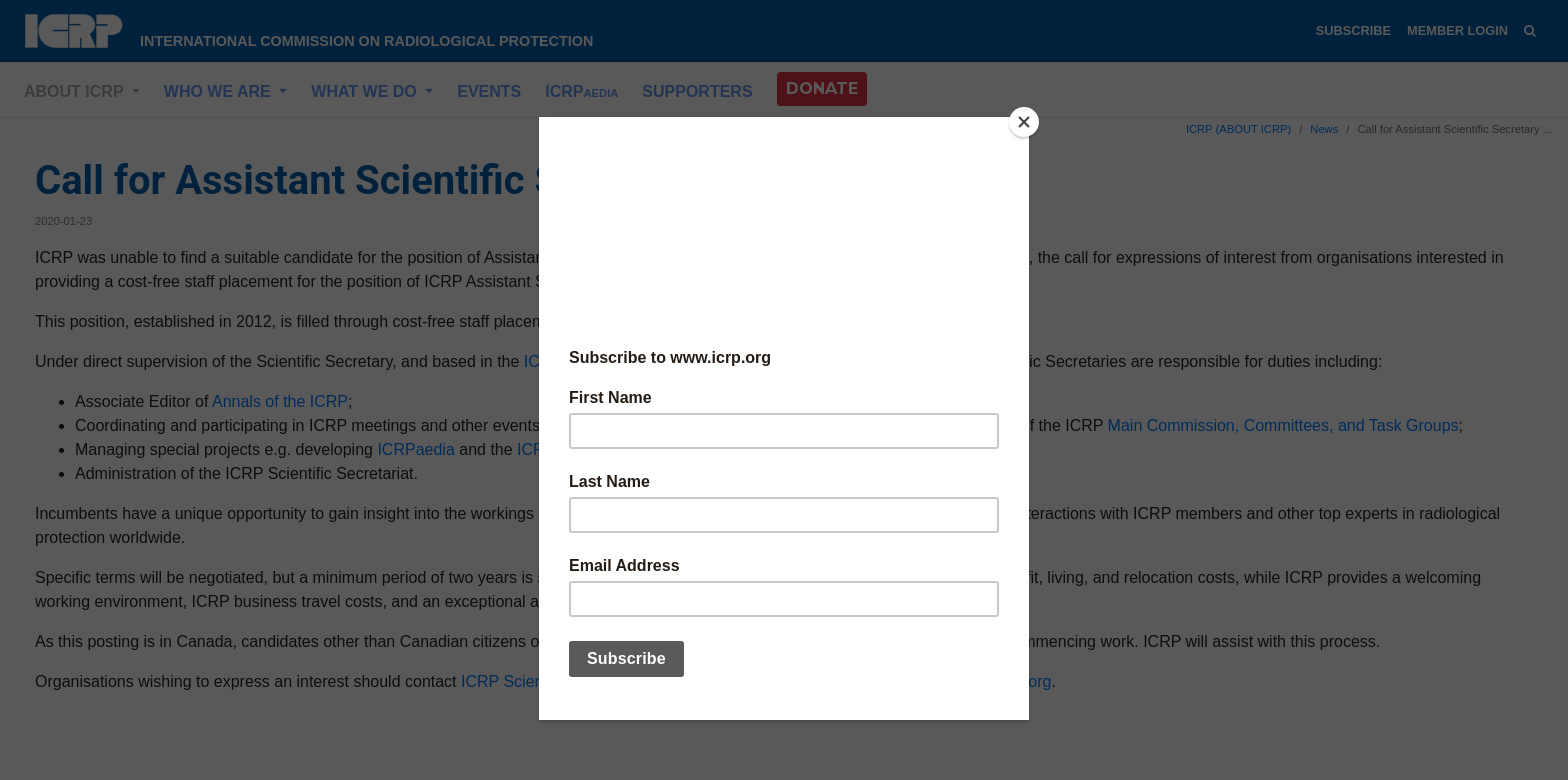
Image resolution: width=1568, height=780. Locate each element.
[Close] (1024, 122)
